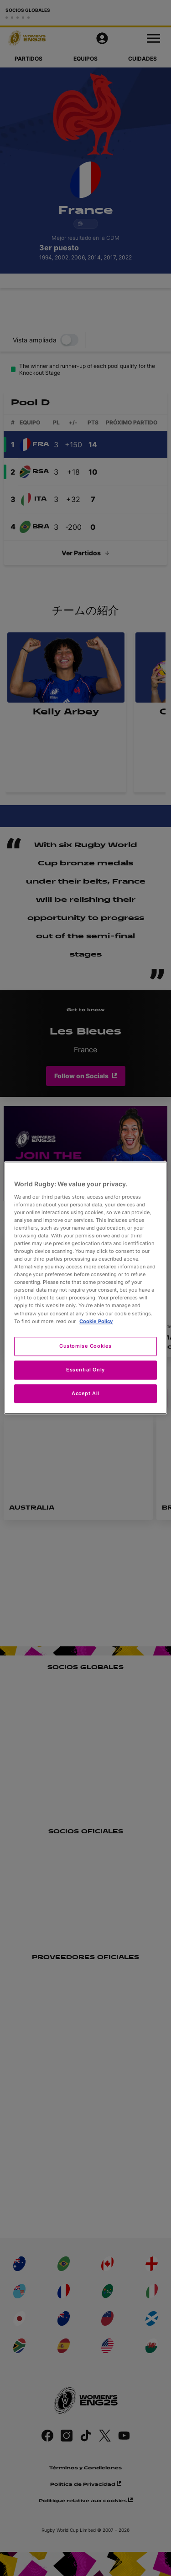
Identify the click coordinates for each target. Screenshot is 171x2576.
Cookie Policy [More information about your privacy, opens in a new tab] (96, 1321)
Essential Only (85, 1369)
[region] (85, 1287)
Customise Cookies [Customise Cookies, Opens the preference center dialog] (85, 1346)
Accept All (85, 1393)
